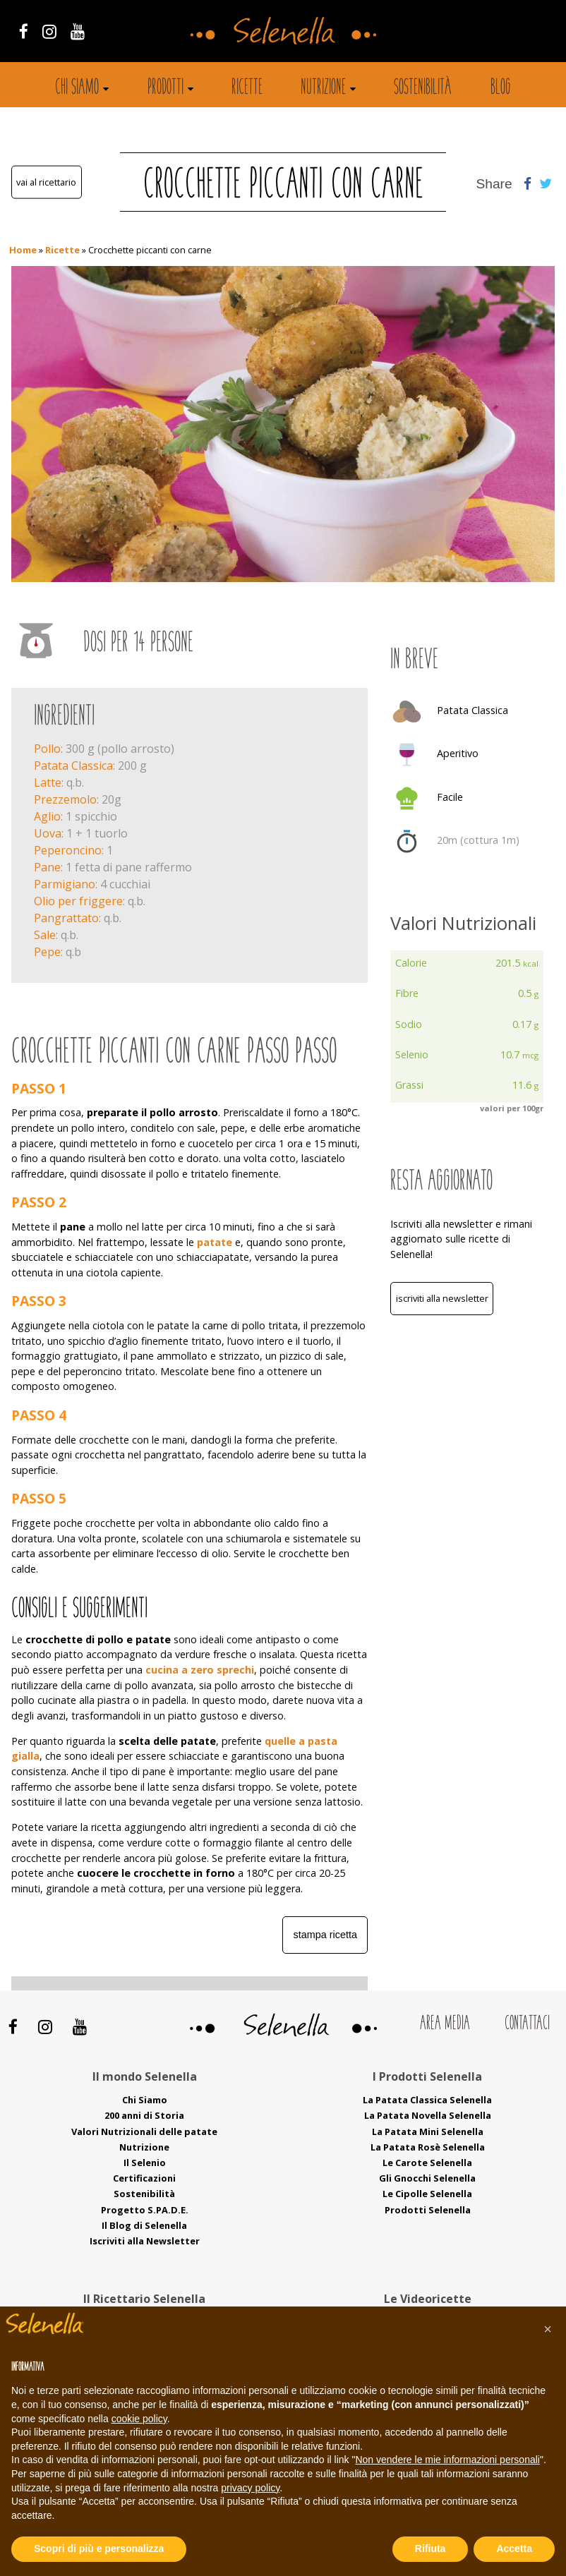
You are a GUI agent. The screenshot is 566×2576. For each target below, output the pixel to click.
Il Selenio (145, 2162)
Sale (45, 935)
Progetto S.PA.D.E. (144, 2209)
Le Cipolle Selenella (427, 2193)
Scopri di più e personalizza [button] (99, 2548)
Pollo (47, 748)
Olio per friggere (78, 901)
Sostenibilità (423, 88)
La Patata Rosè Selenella (428, 2147)
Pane (47, 867)
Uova (47, 833)
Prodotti (165, 88)
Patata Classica (73, 765)
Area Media (445, 2024)
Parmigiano (64, 884)
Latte (47, 782)
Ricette (247, 88)
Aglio (47, 816)
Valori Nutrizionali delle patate (144, 2131)
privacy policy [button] (250, 2487)
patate (214, 1242)
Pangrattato (66, 918)
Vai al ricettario (46, 182)
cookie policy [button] (139, 2418)
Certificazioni (144, 2178)
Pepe (47, 952)
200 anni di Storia (144, 2115)
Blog (500, 88)
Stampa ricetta (325, 1934)
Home (23, 249)
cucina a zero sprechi (199, 1669)
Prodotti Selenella (428, 2209)
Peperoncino (68, 850)
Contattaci (527, 2024)
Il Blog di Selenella (144, 2225)
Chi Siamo (144, 2099)
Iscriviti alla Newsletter (442, 1298)
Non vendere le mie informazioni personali (447, 2459)
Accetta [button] (514, 2548)
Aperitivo (457, 753)
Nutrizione (323, 88)
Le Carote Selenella (427, 2162)
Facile (450, 797)
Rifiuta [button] (430, 2548)
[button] (547, 2329)
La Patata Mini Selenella (427, 2131)
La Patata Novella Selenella (427, 2115)
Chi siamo (77, 88)
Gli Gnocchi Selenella (427, 2178)
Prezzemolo (65, 799)
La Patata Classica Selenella (427, 2099)
